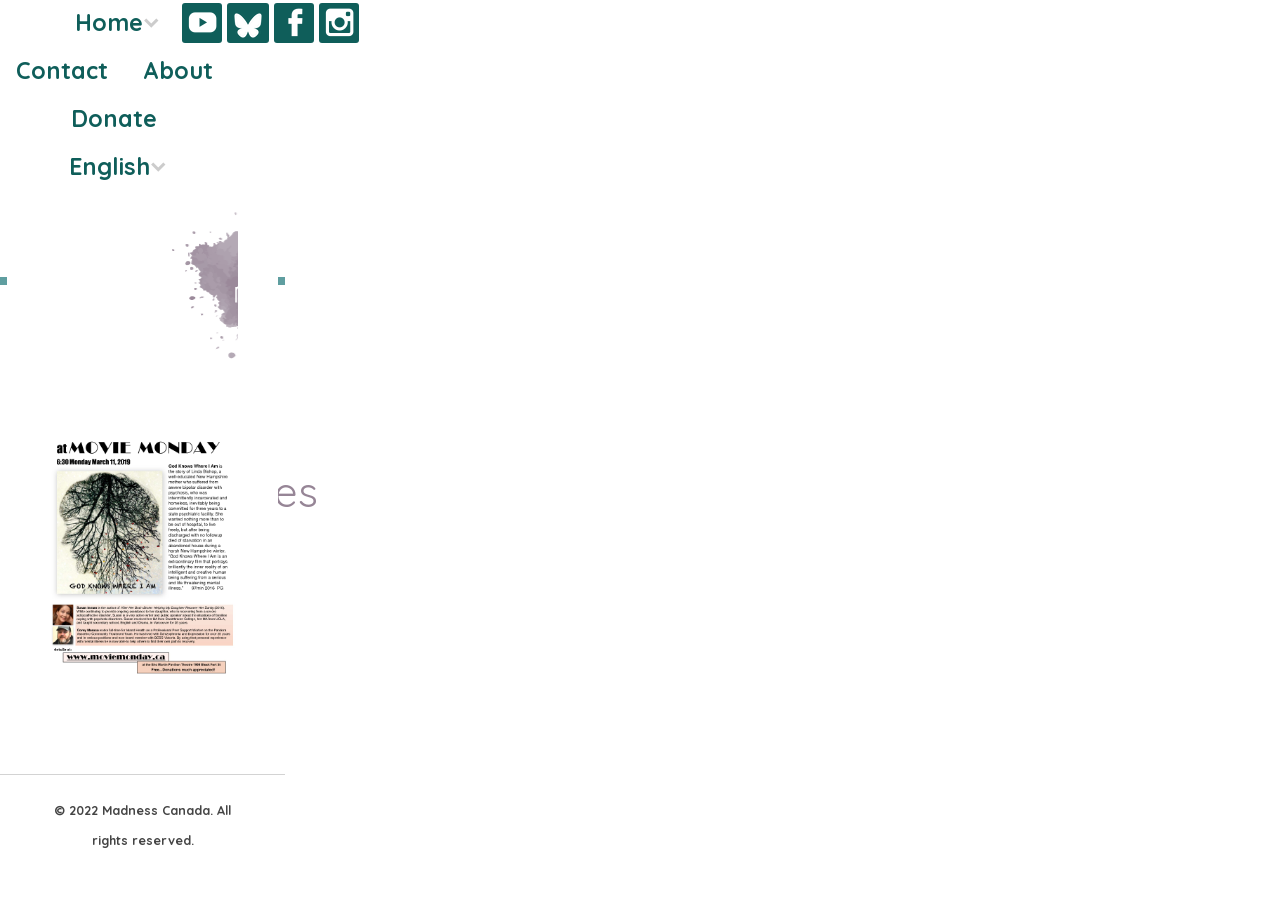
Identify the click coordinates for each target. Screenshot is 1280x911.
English (109, 166)
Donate (114, 118)
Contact (62, 70)
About (178, 70)
